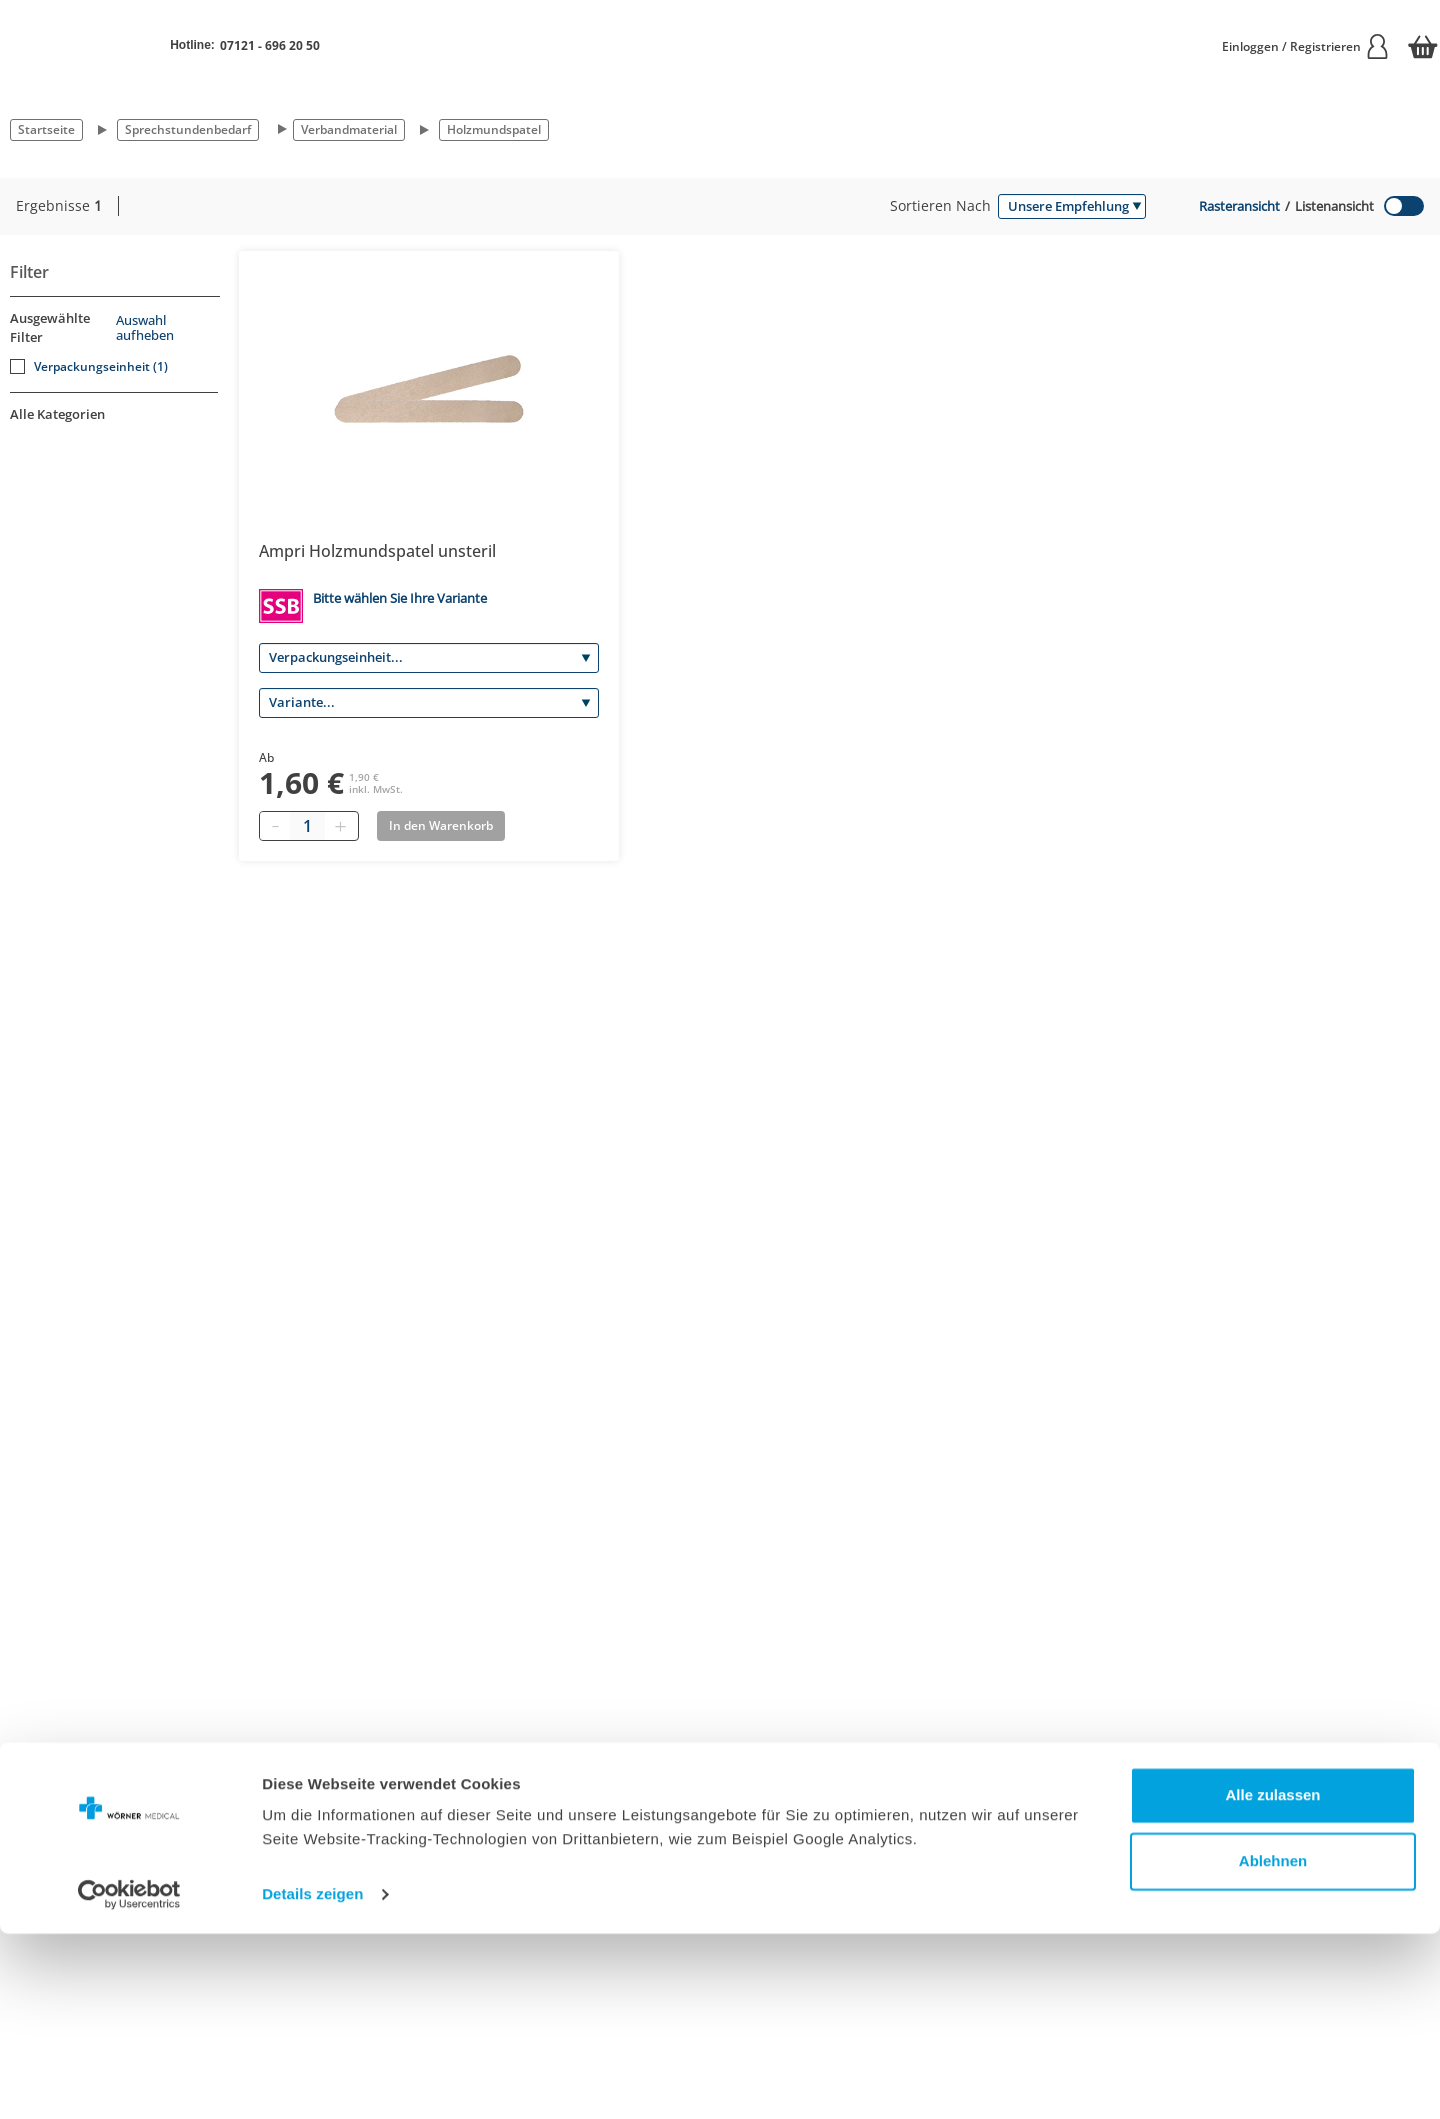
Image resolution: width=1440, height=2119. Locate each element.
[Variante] (429, 703)
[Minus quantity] (275, 826)
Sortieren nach (940, 205)
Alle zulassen (1272, 1980)
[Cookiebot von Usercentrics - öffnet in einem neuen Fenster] (129, 2080)
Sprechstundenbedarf (188, 129)
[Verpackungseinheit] (429, 658)
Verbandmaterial (349, 129)
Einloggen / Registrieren (1306, 46)
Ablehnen (1273, 2045)
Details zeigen (312, 2079)
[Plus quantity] (340, 826)
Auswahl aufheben (145, 328)
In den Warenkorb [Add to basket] (441, 825)
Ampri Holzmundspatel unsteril (377, 551)
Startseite (46, 129)
